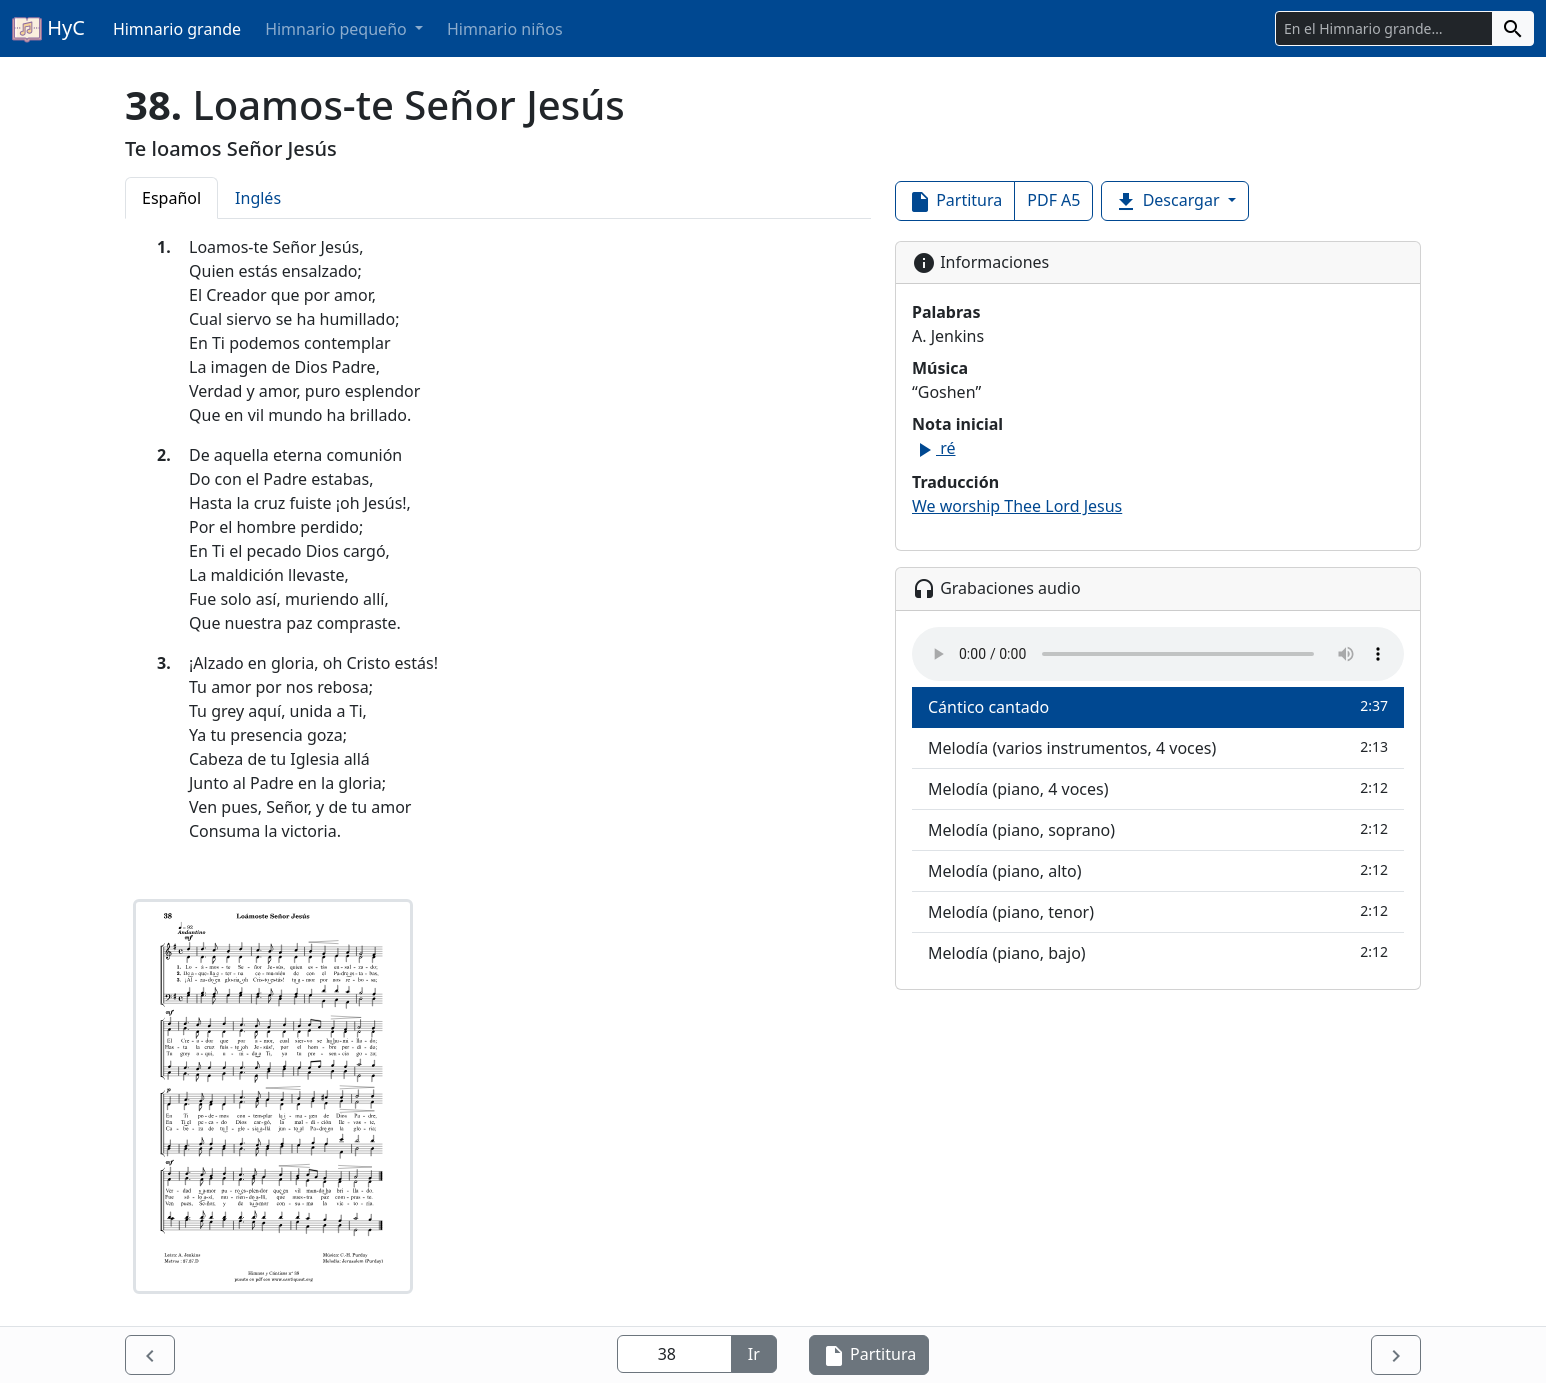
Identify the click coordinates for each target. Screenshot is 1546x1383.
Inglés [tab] (258, 198)
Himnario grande (177, 29)
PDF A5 (1053, 200)
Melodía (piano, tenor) (1158, 911)
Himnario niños (505, 29)
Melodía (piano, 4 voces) (1158, 788)
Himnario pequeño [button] (338, 29)
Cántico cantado (1158, 706)
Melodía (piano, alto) (1158, 870)
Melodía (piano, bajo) (1158, 952)
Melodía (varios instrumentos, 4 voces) (1158, 747)
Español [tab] (171, 198)
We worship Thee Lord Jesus (1017, 506)
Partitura (955, 201)
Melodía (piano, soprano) (1158, 829)
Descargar (1168, 201)
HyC (48, 29)
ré (933, 448)
